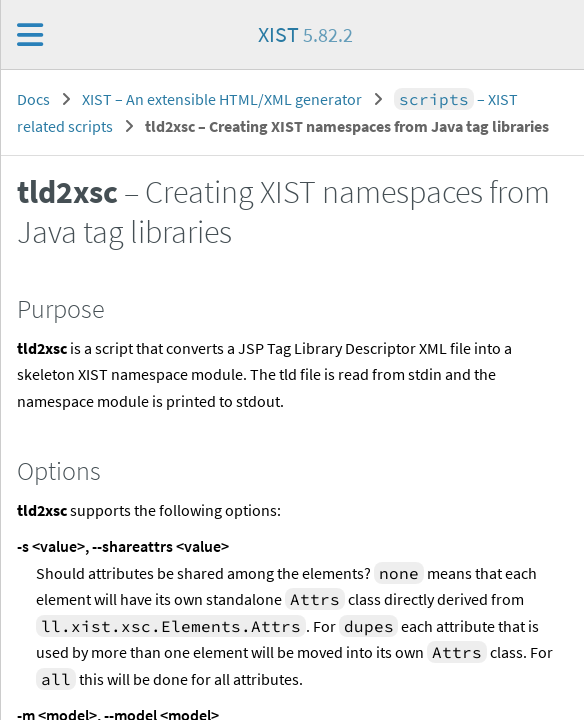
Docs (33, 99)
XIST (305, 34)
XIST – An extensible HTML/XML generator (222, 99)
